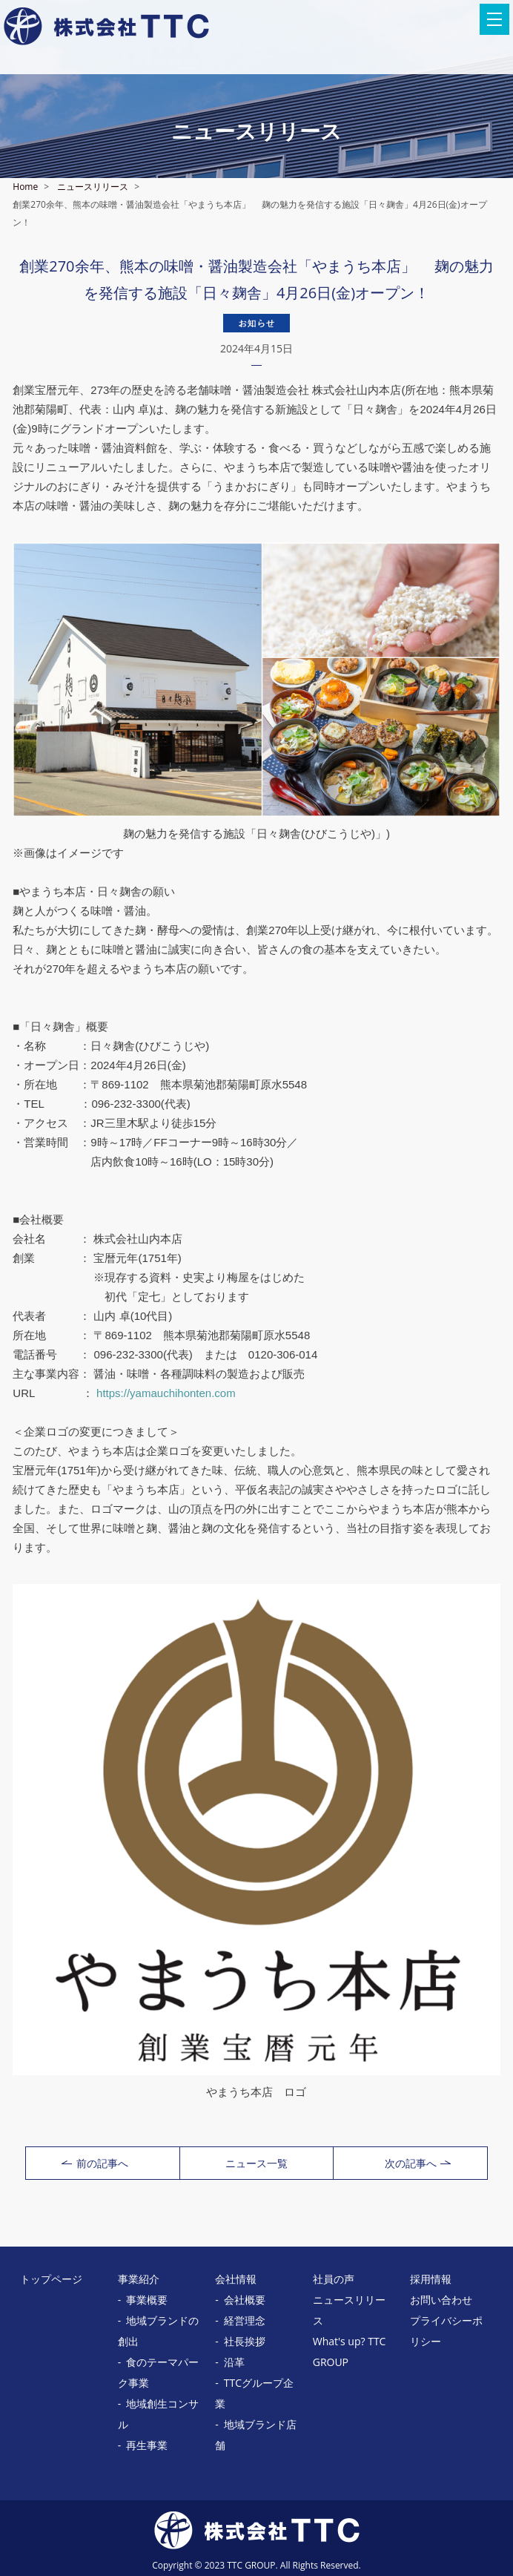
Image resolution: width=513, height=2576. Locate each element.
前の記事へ (95, 2163)
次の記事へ (418, 2163)
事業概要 (147, 2300)
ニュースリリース (92, 186)
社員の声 (333, 2279)
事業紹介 (138, 2279)
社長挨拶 (244, 2341)
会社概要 (244, 2300)
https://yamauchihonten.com (166, 1393)
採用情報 (430, 2279)
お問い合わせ (441, 2300)
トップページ (51, 2279)
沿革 (234, 2362)
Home (25, 186)
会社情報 (235, 2279)
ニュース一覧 (256, 2163)
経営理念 (244, 2320)
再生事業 (147, 2445)
